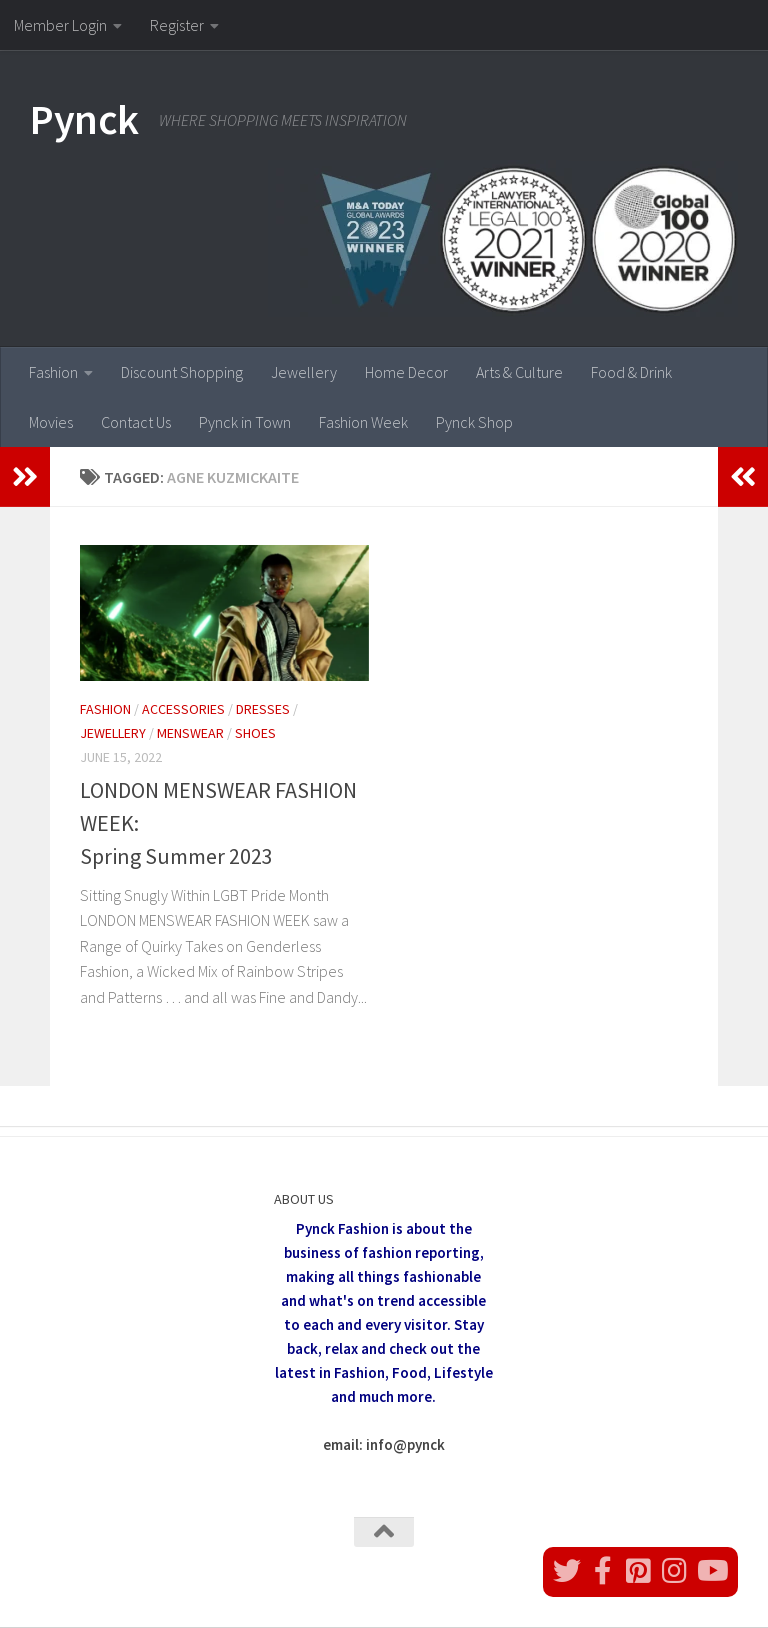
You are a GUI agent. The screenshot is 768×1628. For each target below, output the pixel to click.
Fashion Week (363, 422)
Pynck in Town (245, 422)
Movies (51, 422)
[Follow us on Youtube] (711, 1571)
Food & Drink (631, 372)
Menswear (190, 733)
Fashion (53, 372)
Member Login (60, 25)
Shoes (255, 733)
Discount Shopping (182, 372)
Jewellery (304, 372)
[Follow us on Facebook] (603, 1571)
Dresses (263, 709)
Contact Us (136, 422)
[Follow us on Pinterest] (639, 1571)
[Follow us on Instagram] (675, 1571)
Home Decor (406, 372)
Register (177, 25)
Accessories (183, 709)
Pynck (84, 119)
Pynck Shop (474, 422)
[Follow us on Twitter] (567, 1571)
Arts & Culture (519, 372)
